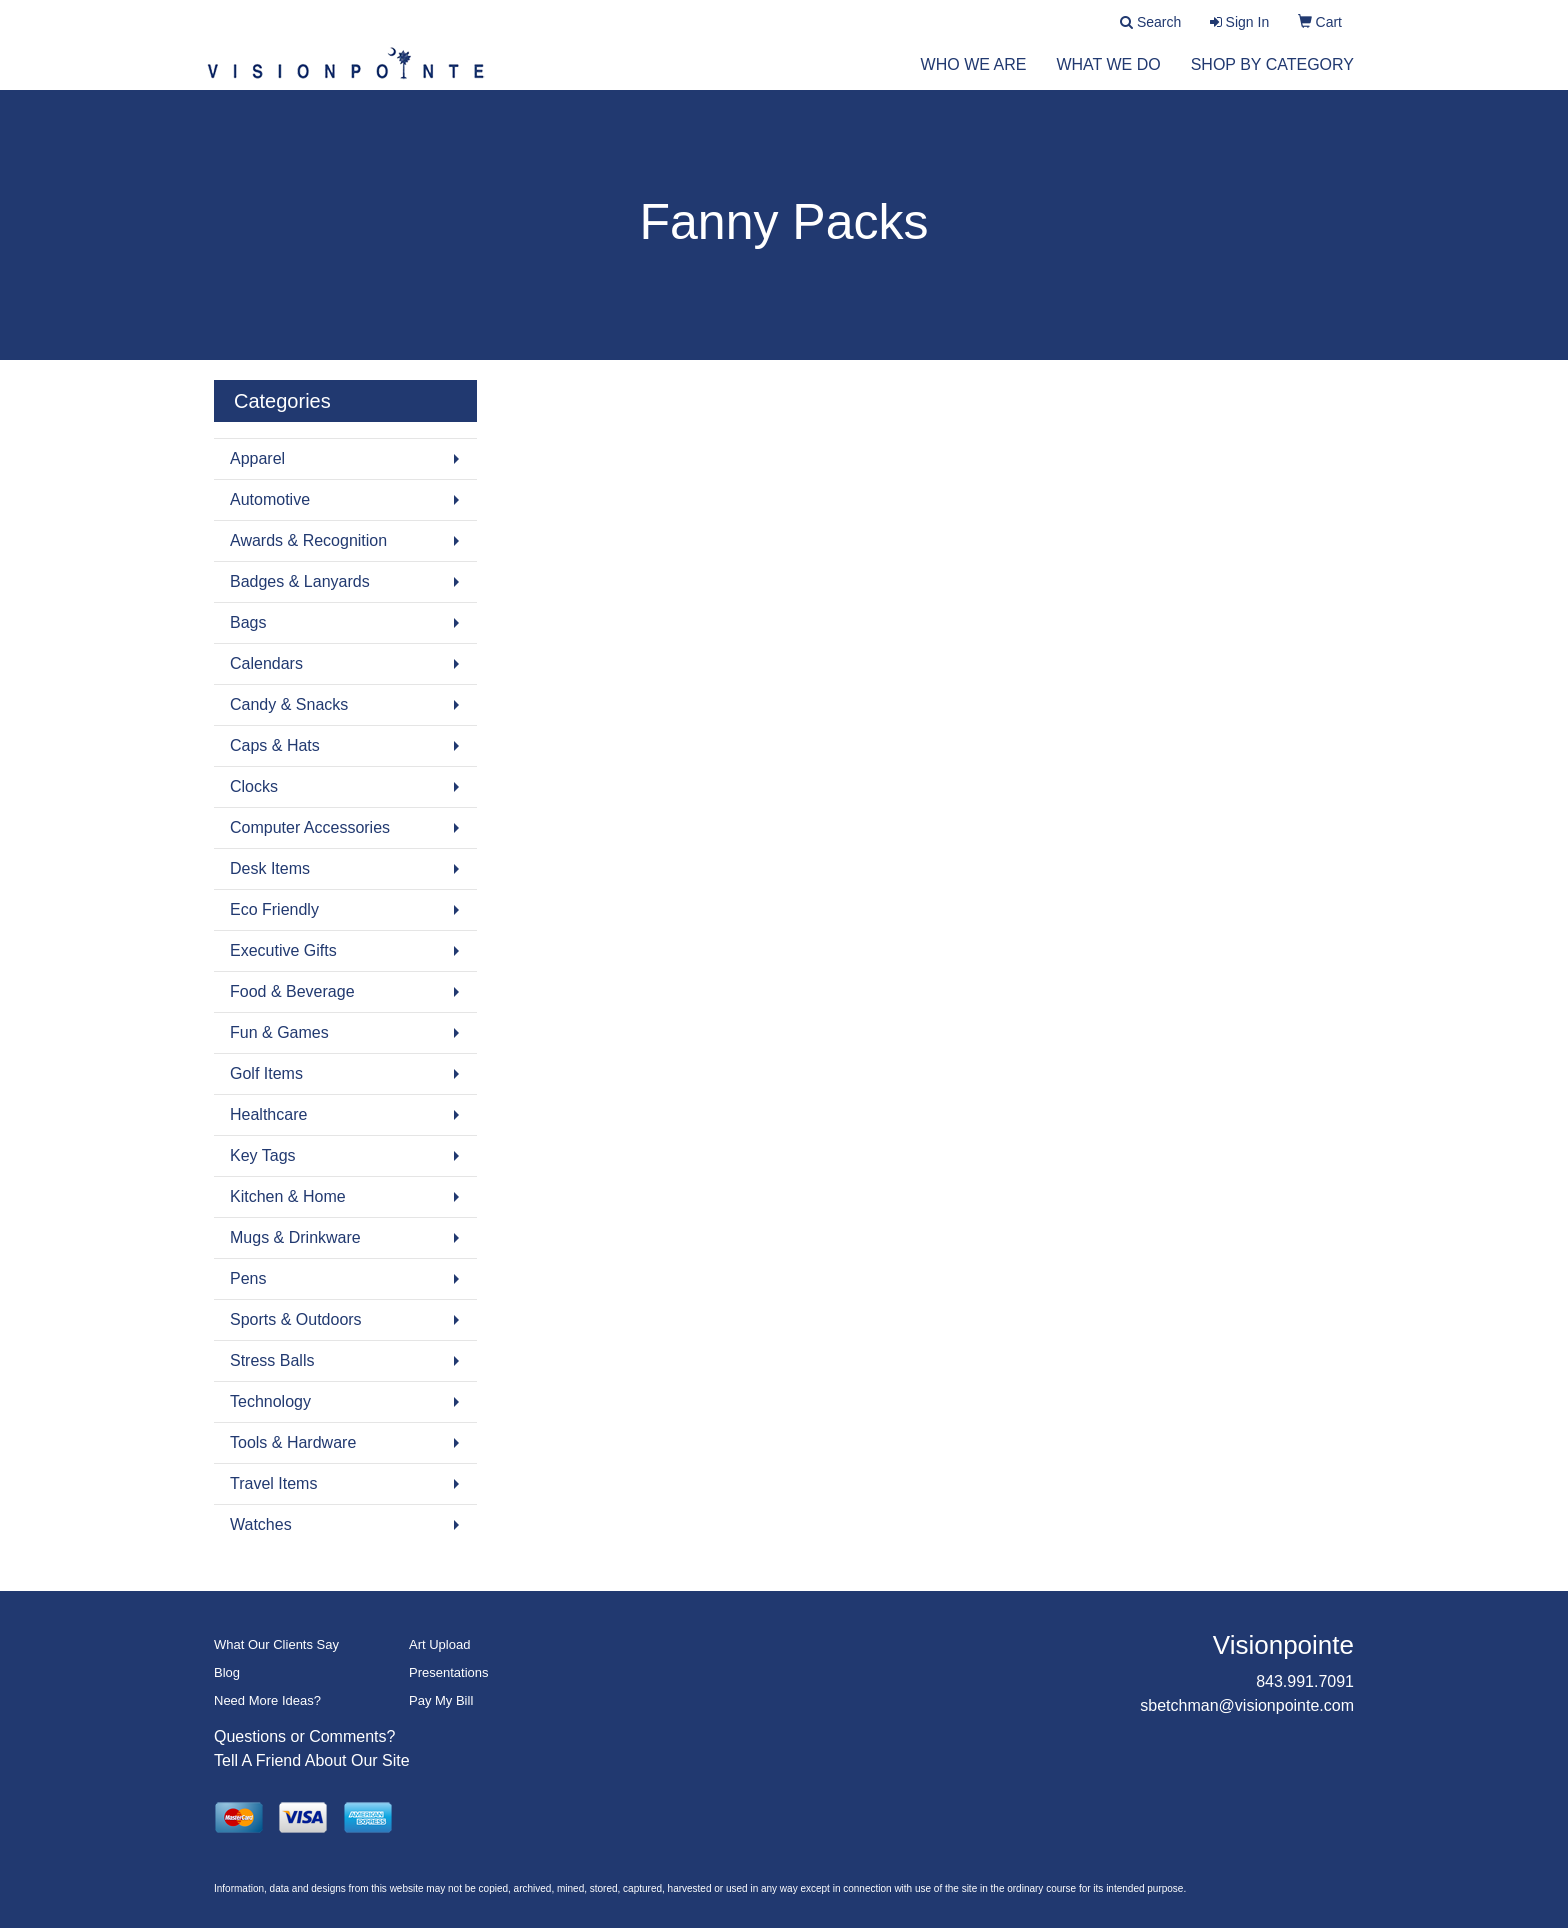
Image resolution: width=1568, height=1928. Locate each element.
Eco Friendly (274, 909)
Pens (248, 1278)
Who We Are (974, 79)
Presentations (449, 1672)
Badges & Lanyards (300, 581)
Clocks (254, 786)
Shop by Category (1272, 79)
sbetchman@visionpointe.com (1247, 1705)
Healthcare (268, 1114)
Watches (261, 1524)
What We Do (1108, 79)
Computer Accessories (310, 827)
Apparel (257, 458)
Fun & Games (279, 1032)
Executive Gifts (283, 950)
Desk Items (270, 868)
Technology (270, 1401)
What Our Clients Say (276, 1644)
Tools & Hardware (293, 1442)
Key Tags (263, 1155)
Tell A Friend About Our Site (312, 1760)
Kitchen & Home (288, 1196)
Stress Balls (272, 1360)
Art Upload (439, 1644)
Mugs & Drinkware (295, 1237)
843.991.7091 (1305, 1681)
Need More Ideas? (267, 1700)
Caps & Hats (275, 745)
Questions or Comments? (304, 1736)
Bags (248, 622)
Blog (227, 1672)
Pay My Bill (441, 1700)
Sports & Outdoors (296, 1319)
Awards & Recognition (308, 540)
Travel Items (273, 1483)
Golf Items (266, 1073)
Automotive (270, 499)
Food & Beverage (292, 991)
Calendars (266, 663)
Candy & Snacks (289, 704)
